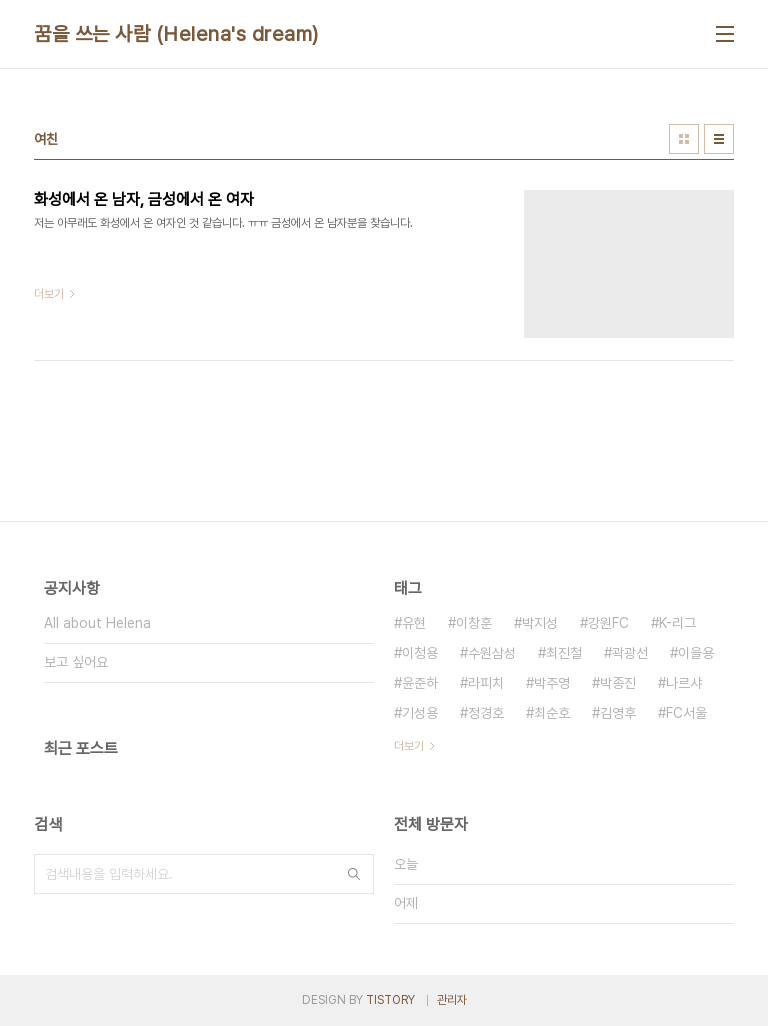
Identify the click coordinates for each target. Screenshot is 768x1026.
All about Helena (97, 623)
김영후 (618, 713)
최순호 (552, 713)
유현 (414, 623)
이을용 (696, 653)
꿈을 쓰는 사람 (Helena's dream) (176, 34)
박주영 (552, 683)
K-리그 (677, 623)
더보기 (409, 746)
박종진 (618, 683)
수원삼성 (492, 653)
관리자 (452, 1000)
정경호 (486, 713)
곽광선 (630, 653)
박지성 (540, 623)
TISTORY (390, 1000)
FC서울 (686, 713)
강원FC (608, 623)
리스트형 (719, 139)
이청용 (420, 653)
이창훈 (474, 623)
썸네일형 (684, 139)
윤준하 (420, 683)
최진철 (564, 653)
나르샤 (684, 683)
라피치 (486, 683)
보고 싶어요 (76, 662)
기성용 (420, 713)
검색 (354, 874)
